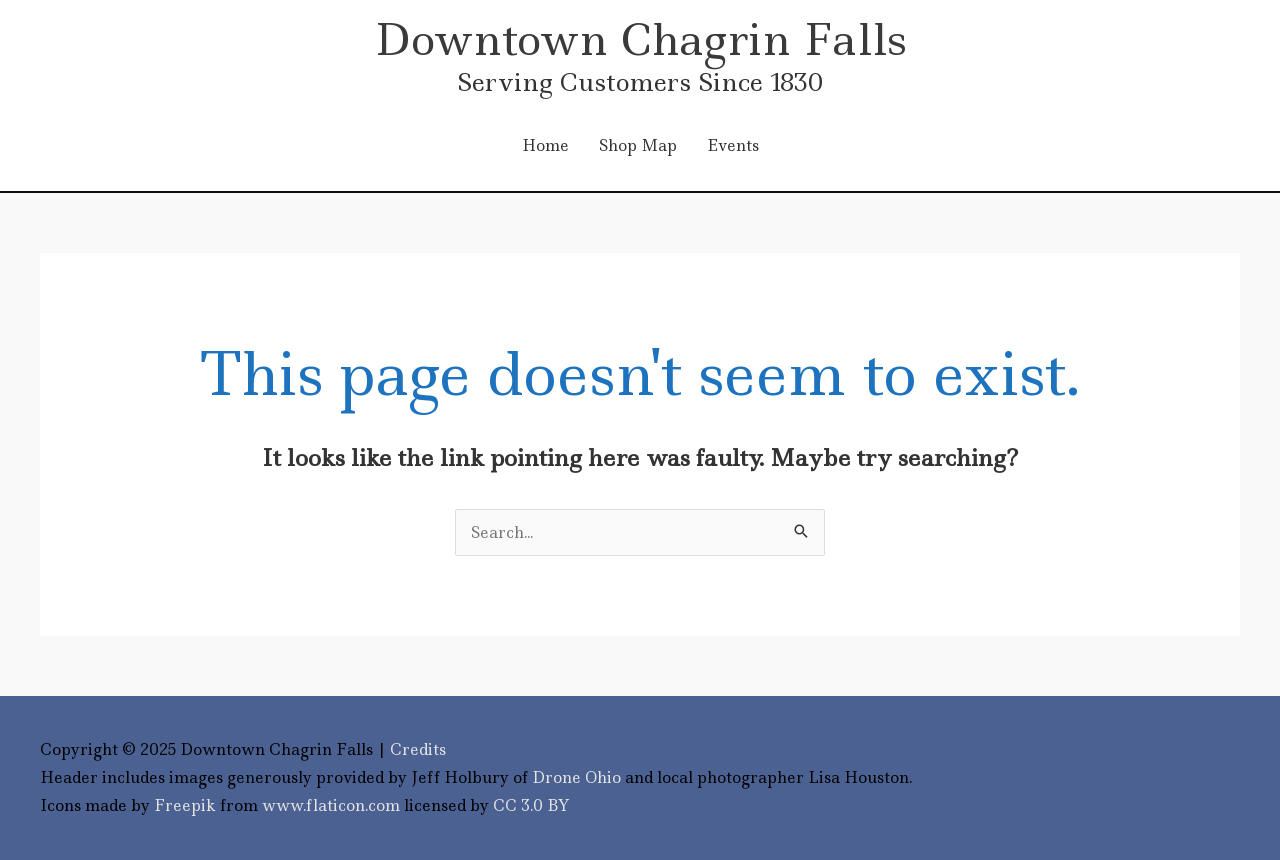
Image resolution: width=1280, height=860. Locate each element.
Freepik (185, 805)
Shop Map (638, 145)
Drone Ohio (576, 777)
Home (545, 145)
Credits (418, 749)
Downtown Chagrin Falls (640, 39)
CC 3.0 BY (531, 805)
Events (733, 145)
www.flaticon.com (331, 805)
